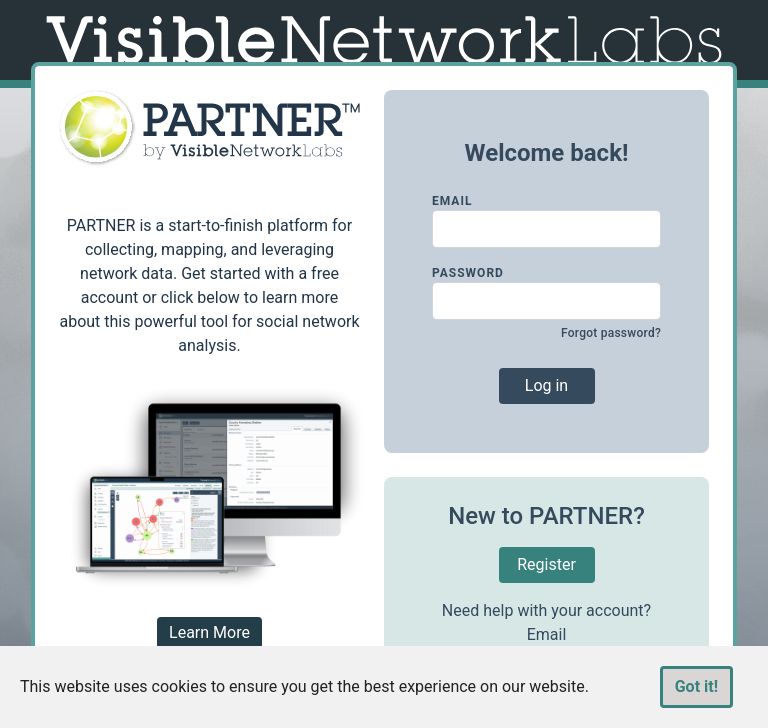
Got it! (696, 686)
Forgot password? (611, 333)
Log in (546, 385)
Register (546, 564)
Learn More (209, 632)
